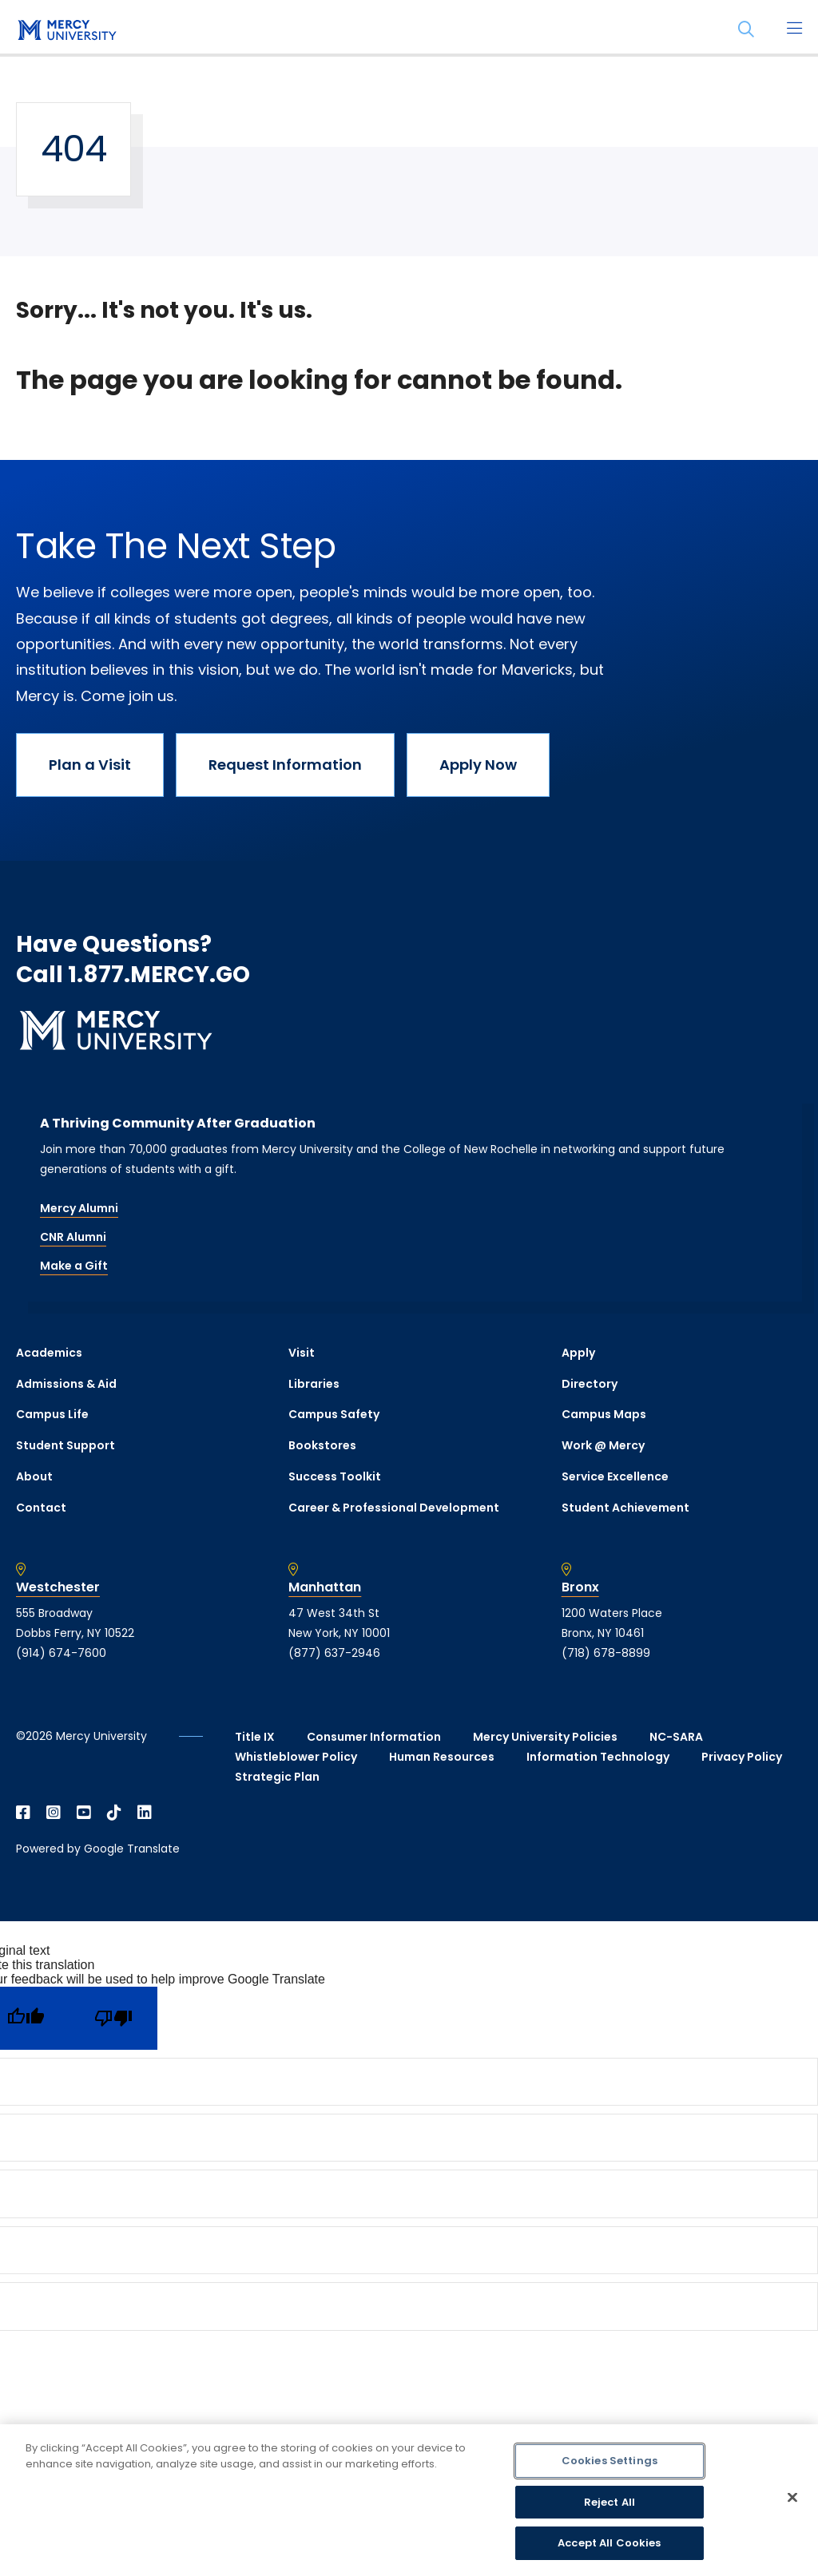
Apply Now (478, 765)
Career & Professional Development (393, 1508)
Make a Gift (74, 1266)
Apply (578, 1353)
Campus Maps (604, 1414)
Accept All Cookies (609, 2542)
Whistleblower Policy (296, 1757)
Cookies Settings (609, 2460)
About (34, 1476)
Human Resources (441, 1757)
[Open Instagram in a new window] (53, 1813)
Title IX (255, 1737)
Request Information (285, 765)
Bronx (580, 1587)
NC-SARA (676, 1737)
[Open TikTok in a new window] (114, 1813)
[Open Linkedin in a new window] (144, 1813)
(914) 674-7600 (61, 1653)
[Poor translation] (113, 2018)
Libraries (314, 1384)
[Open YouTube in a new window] (84, 1813)
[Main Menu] (794, 30)
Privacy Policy (741, 1757)
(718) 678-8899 (606, 1653)
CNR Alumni (73, 1237)
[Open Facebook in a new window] (23, 1813)
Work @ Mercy (603, 1445)
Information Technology (597, 1757)
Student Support (65, 1445)
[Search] (746, 30)
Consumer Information (374, 1737)
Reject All (609, 2502)
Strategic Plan (277, 1777)
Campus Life (52, 1414)
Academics (49, 1353)
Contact (41, 1508)
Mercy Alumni (79, 1208)
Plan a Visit (90, 765)
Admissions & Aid (66, 1384)
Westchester (58, 1587)
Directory (589, 1384)
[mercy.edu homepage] (64, 31)
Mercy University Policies (545, 1737)
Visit (301, 1353)
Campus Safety (333, 1414)
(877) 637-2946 (334, 1653)
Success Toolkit (334, 1476)
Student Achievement (625, 1508)
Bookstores (322, 1445)
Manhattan (324, 1587)
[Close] (792, 2497)
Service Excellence (615, 1476)
